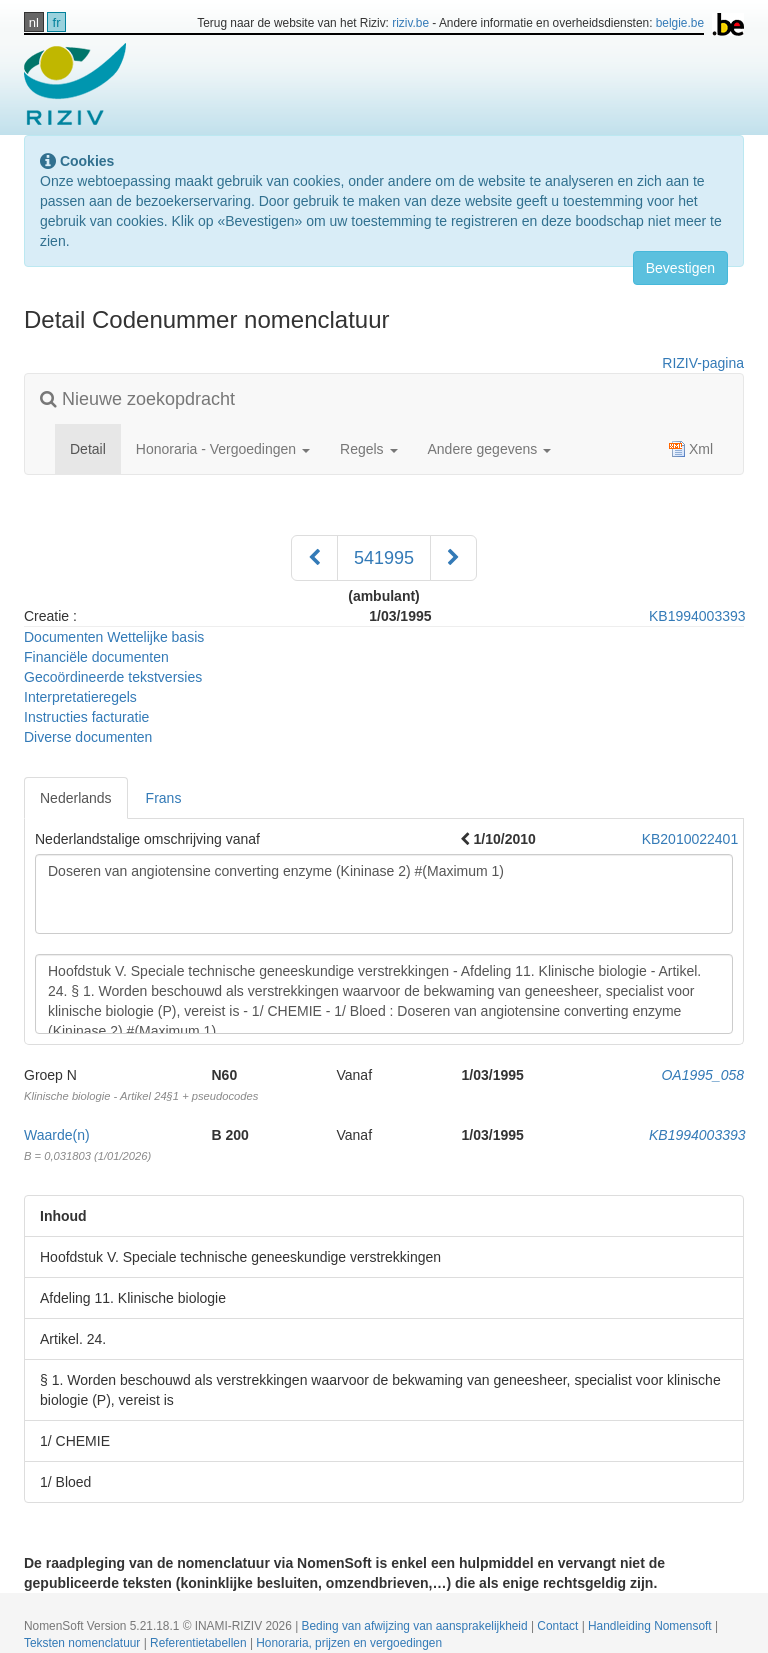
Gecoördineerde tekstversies (113, 677)
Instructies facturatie (86, 717)
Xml (691, 449)
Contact (559, 1626)
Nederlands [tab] (76, 798)
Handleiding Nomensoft (651, 1626)
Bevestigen (680, 268)
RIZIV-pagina (703, 363)
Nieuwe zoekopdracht (137, 399)
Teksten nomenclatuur (84, 1643)
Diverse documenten (88, 737)
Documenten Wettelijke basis (114, 637)
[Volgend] (453, 558)
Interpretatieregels (80, 697)
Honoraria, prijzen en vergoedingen (349, 1643)
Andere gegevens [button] (490, 449)
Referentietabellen (200, 1643)
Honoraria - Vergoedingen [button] (223, 449)
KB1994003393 (697, 616)
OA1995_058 (702, 1075)
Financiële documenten (96, 657)
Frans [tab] (164, 798)
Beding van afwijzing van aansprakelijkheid (416, 1626)
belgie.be (680, 23)
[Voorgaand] (314, 558)
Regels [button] (368, 449)
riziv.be (410, 23)
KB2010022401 (690, 839)
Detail (95, 447)
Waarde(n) (57, 1135)
